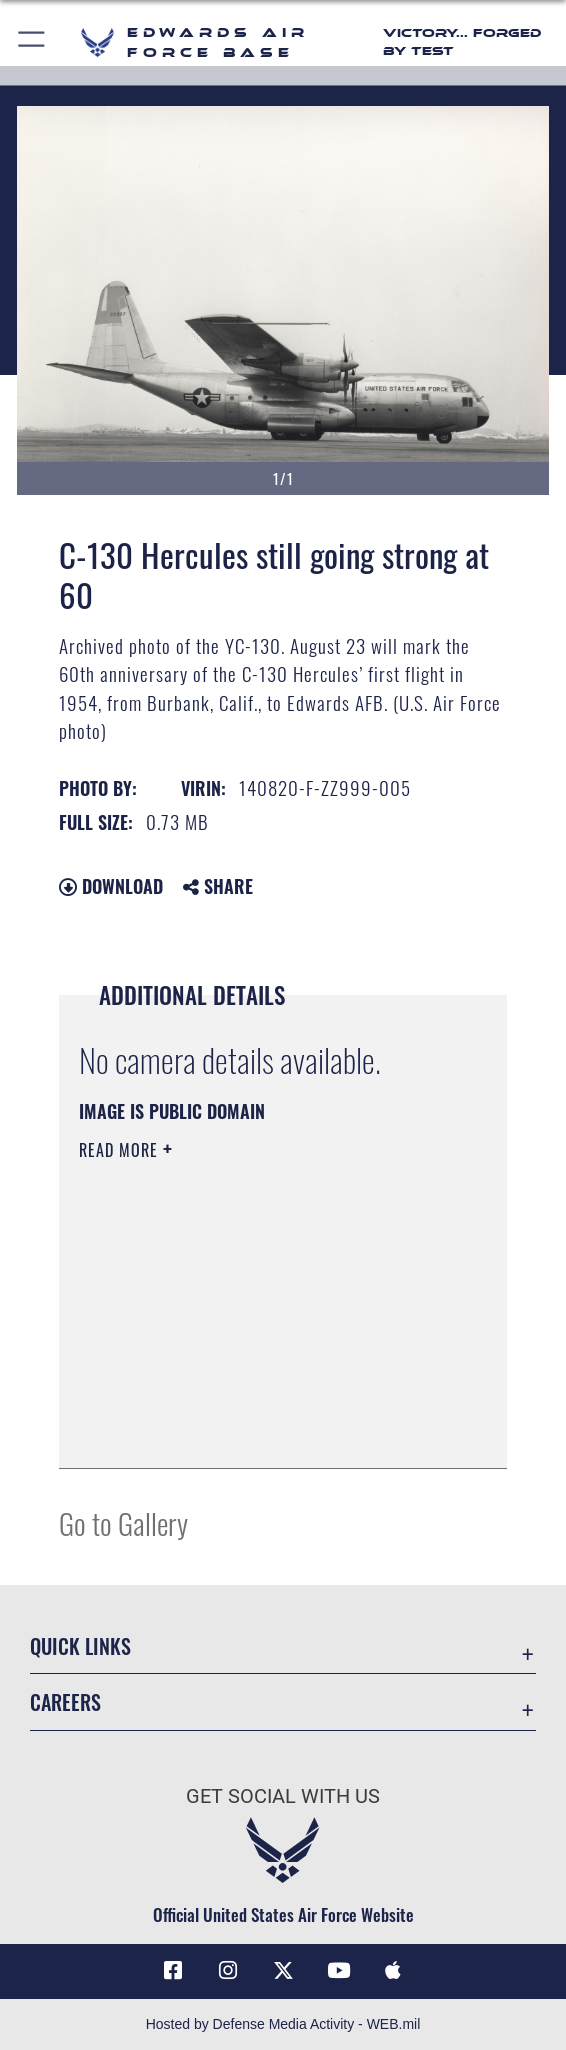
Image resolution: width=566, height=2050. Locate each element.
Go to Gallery (123, 1522)
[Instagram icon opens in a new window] (228, 1971)
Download (111, 886)
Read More (121, 1150)
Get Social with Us (283, 1796)
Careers (65, 1702)
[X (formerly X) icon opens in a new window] (283, 1971)
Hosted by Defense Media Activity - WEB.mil (283, 2024)
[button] (32, 42)
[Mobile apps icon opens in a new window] (393, 1971)
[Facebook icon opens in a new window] (173, 1971)
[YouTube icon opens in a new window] (338, 1971)
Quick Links (80, 1646)
